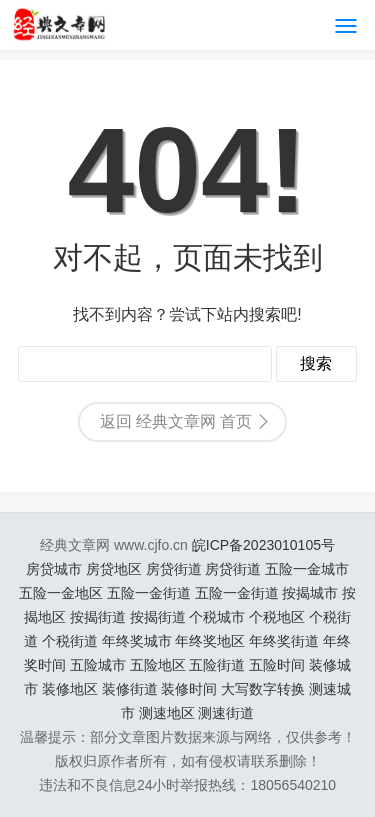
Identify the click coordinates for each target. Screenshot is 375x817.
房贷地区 (114, 569)
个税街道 (70, 641)
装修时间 (189, 689)
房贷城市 (54, 569)
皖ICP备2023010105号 (263, 545)
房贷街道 (174, 569)
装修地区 (70, 689)
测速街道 (226, 713)
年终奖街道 (284, 641)
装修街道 (130, 689)
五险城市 (98, 665)
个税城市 (217, 617)
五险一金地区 (61, 593)
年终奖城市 (137, 641)
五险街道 (217, 665)
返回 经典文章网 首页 (176, 421)
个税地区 (277, 617)
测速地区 (167, 713)
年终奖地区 (210, 641)
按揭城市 (310, 593)
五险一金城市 (307, 569)
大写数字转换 (263, 689)
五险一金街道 (149, 593)
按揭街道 (98, 617)
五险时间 (277, 665)
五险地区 (158, 665)
